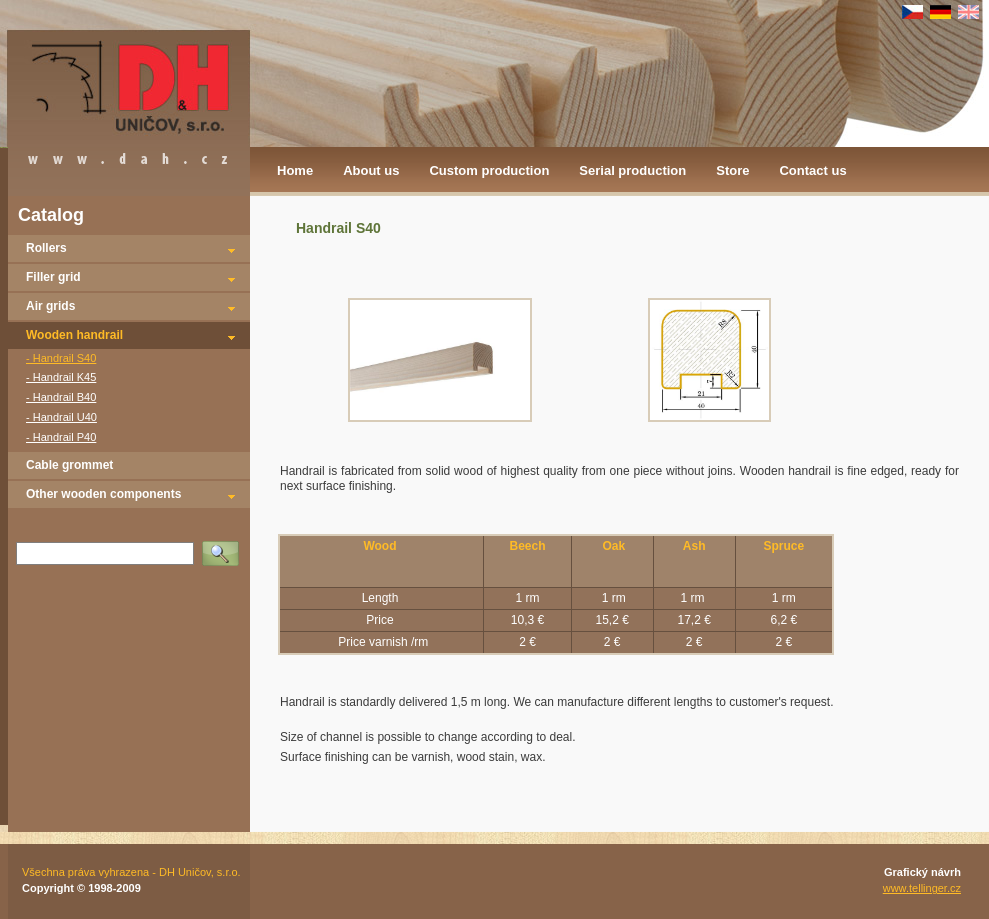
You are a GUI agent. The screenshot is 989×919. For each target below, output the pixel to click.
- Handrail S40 (61, 358)
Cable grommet (69, 465)
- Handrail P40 (61, 437)
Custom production (489, 170)
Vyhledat (224, 547)
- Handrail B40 (61, 397)
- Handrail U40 (61, 417)
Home (295, 170)
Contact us (812, 170)
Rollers (46, 248)
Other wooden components (103, 494)
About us (371, 170)
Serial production (632, 170)
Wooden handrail (74, 335)
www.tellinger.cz (922, 888)
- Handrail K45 (61, 377)
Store (732, 170)
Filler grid (53, 277)
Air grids (50, 306)
